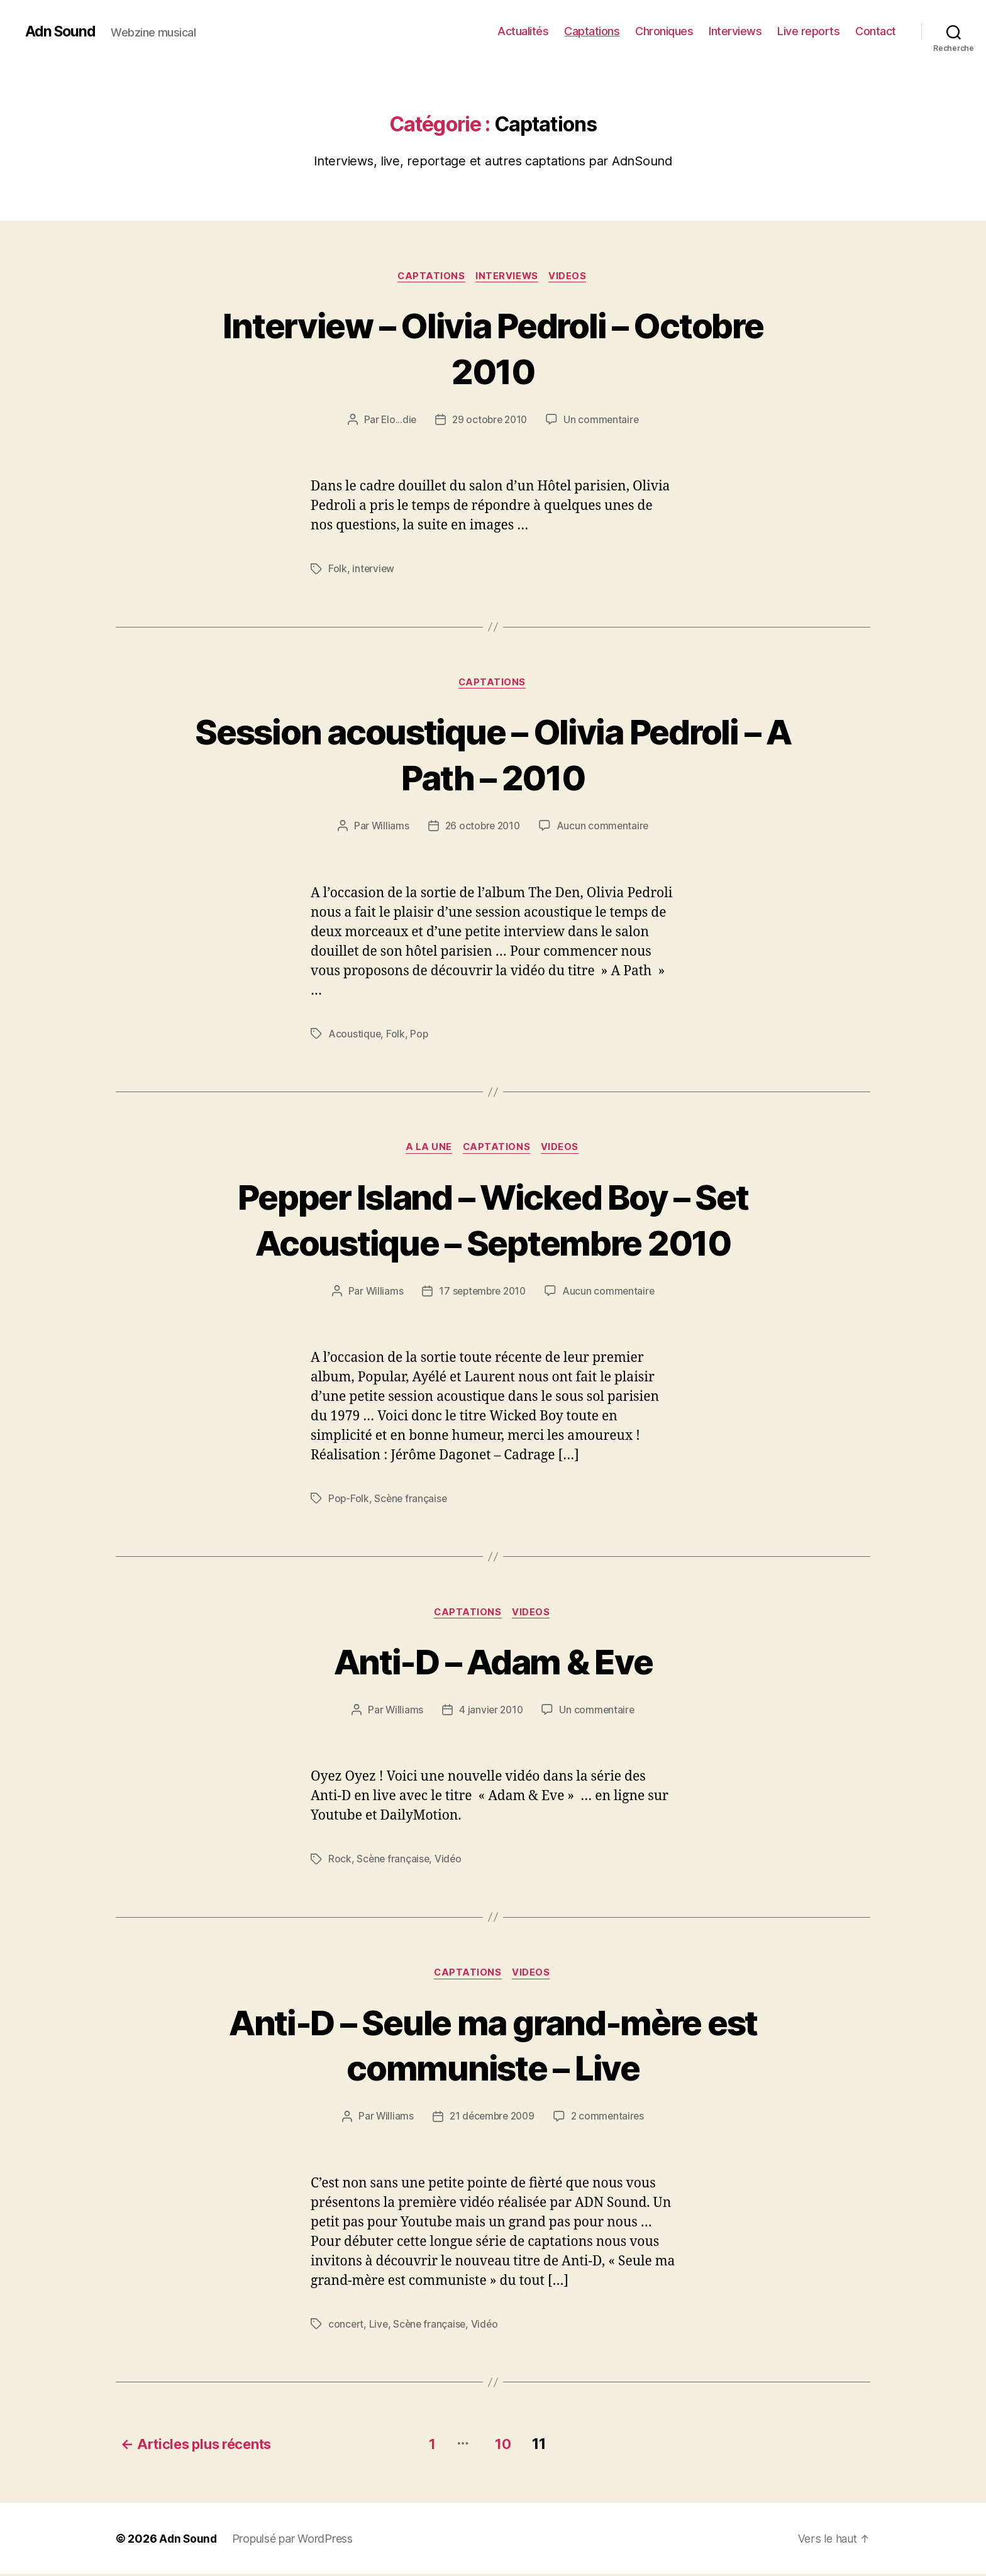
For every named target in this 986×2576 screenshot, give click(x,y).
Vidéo (451, 1861)
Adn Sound (61, 31)
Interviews (735, 31)
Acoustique (354, 1035)
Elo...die (397, 420)
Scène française (412, 1501)
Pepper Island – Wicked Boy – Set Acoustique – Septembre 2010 (493, 1220)
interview (374, 569)
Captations (591, 31)
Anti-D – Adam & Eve (493, 1663)
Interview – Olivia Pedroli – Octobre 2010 (493, 348)
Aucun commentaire (604, 827)
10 (508, 2445)
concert (346, 2327)
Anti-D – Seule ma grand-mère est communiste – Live (493, 2047)
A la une (427, 1149)
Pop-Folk (349, 1501)
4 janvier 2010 (491, 1712)
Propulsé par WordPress (294, 2540)
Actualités (522, 31)
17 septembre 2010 (482, 1293)
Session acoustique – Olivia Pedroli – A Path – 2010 (493, 755)
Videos (571, 276)
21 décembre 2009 (491, 2120)
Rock (340, 1861)
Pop (420, 1035)
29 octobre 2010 (489, 420)
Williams (387, 827)
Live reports (808, 31)
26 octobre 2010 (482, 827)
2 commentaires (610, 2120)
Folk (337, 569)
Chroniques (664, 31)
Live (380, 2327)
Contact (875, 31)
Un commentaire (603, 420)
